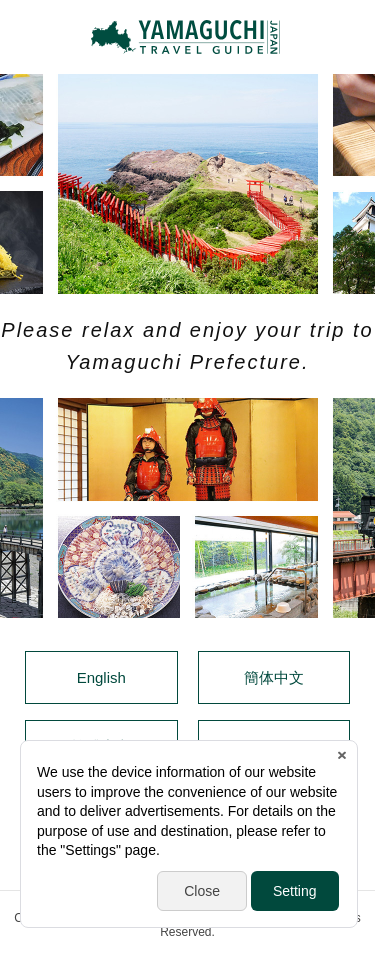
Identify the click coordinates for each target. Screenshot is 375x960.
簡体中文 (274, 677)
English (101, 677)
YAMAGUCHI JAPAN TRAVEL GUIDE (188, 37)
